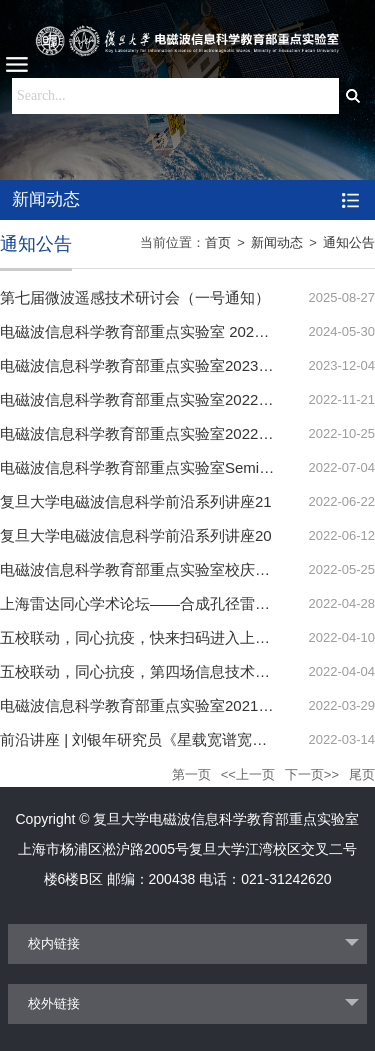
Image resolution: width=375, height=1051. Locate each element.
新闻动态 (277, 242)
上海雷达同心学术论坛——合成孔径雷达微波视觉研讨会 (187, 603)
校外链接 (54, 1003)
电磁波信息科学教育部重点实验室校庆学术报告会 (165, 569)
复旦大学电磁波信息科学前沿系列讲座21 (136, 501)
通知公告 (349, 242)
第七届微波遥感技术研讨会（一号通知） (135, 297)
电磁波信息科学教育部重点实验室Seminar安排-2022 (174, 467)
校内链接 (54, 943)
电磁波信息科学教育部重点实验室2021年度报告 (159, 705)
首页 (218, 242)
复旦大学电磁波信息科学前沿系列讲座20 (136, 535)
